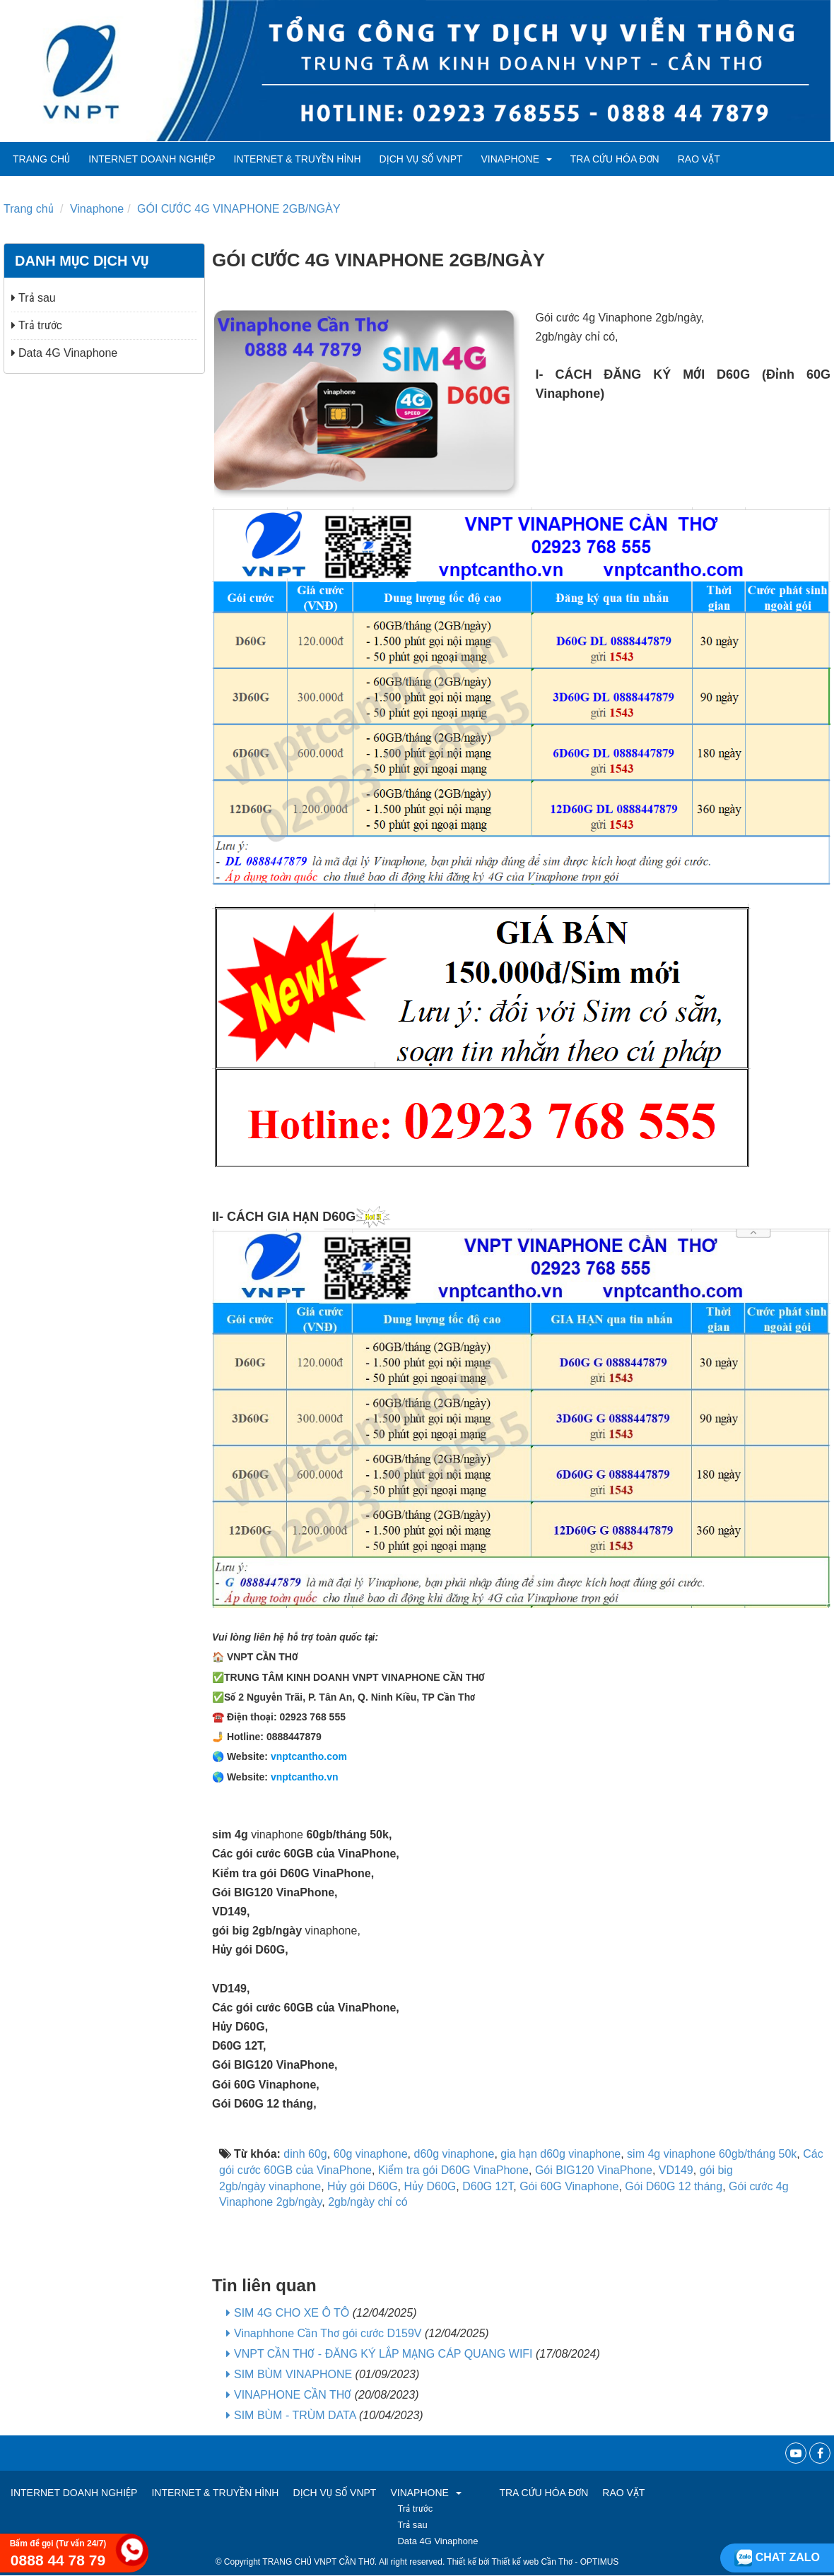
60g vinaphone (371, 2154)
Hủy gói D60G (362, 2186)
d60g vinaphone (454, 2154)
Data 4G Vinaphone (64, 353)
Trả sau (33, 298)
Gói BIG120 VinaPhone (593, 2170)
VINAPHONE (516, 159)
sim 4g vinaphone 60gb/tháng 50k (712, 2154)
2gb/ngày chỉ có (368, 2202)
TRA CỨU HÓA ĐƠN (614, 159)
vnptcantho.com (309, 1756)
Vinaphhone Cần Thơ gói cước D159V (327, 2333)
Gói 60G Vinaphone (568, 2186)
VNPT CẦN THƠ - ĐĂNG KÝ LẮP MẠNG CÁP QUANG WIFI (383, 2354)
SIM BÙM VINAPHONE (293, 2374)
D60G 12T (487, 2186)
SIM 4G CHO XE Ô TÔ (291, 2313)
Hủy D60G (430, 2186)
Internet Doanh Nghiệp (151, 159)
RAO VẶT (699, 159)
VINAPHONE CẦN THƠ (292, 2395)
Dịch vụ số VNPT (421, 159)
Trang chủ (41, 159)
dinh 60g (305, 2154)
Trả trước (36, 325)
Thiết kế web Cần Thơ (532, 2562)
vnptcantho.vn (305, 1777)
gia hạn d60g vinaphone (560, 2154)
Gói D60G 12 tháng (673, 2186)
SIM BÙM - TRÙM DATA (295, 2415)
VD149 (676, 2170)
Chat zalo (777, 2557)
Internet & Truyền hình (297, 159)
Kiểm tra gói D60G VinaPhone (453, 2170)
